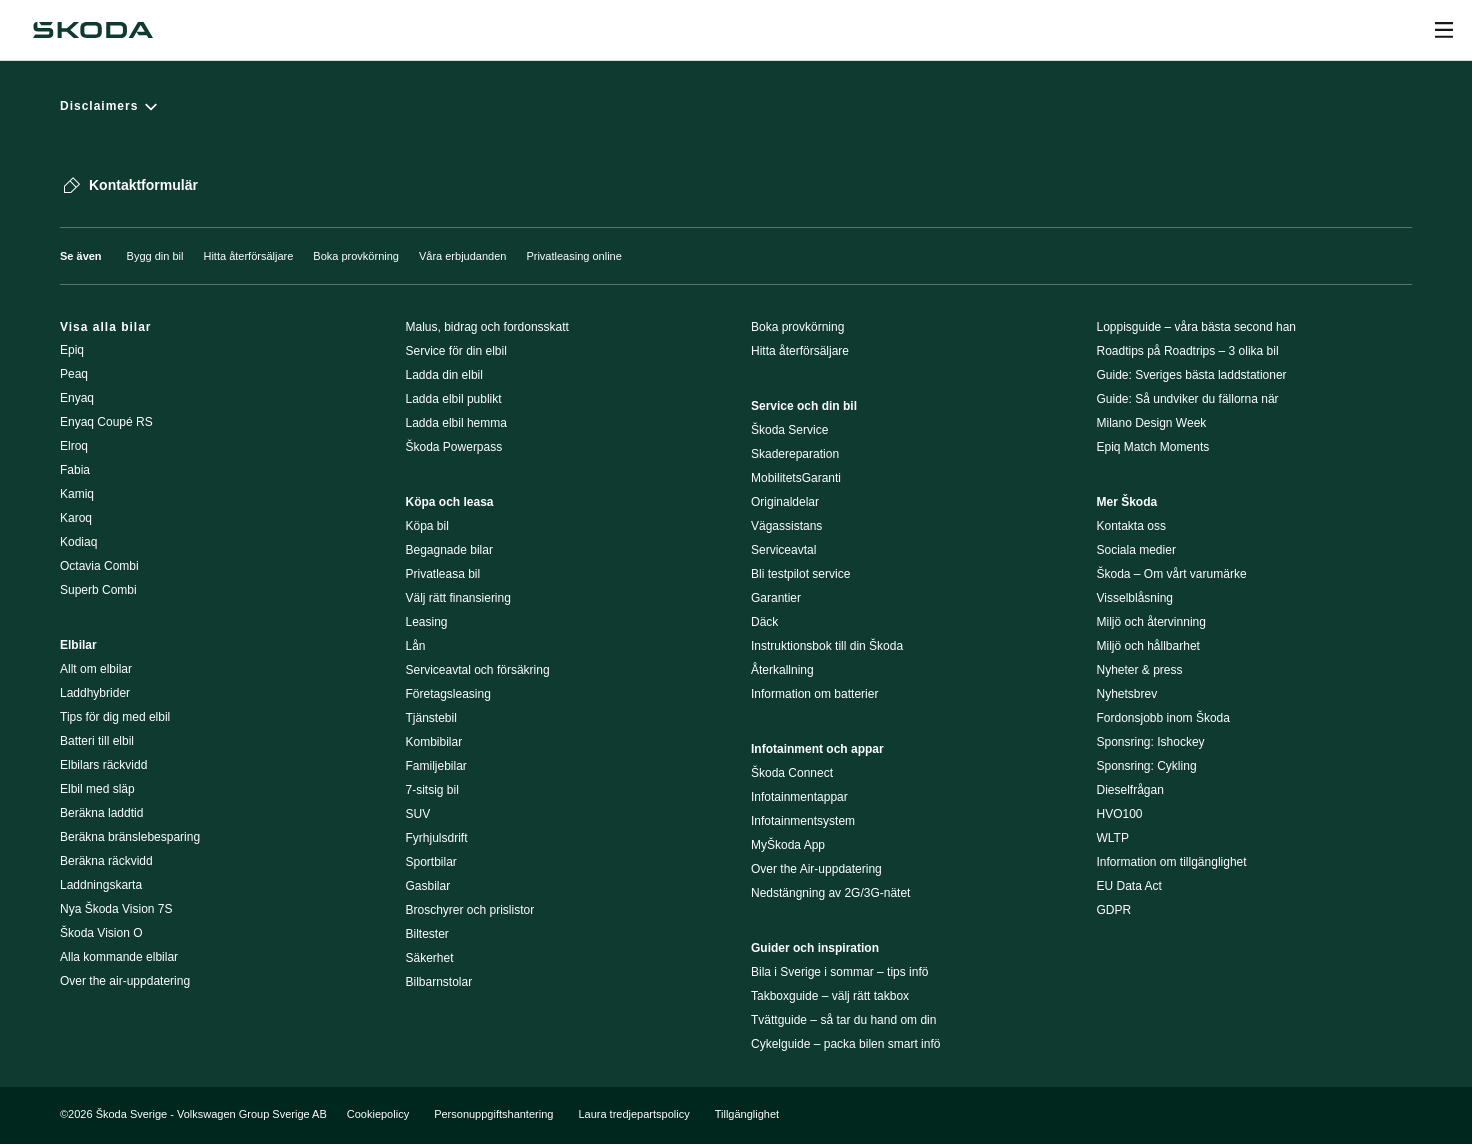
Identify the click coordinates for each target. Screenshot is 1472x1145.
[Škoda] (93, 30)
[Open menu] (1444, 30)
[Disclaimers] (736, 106)
